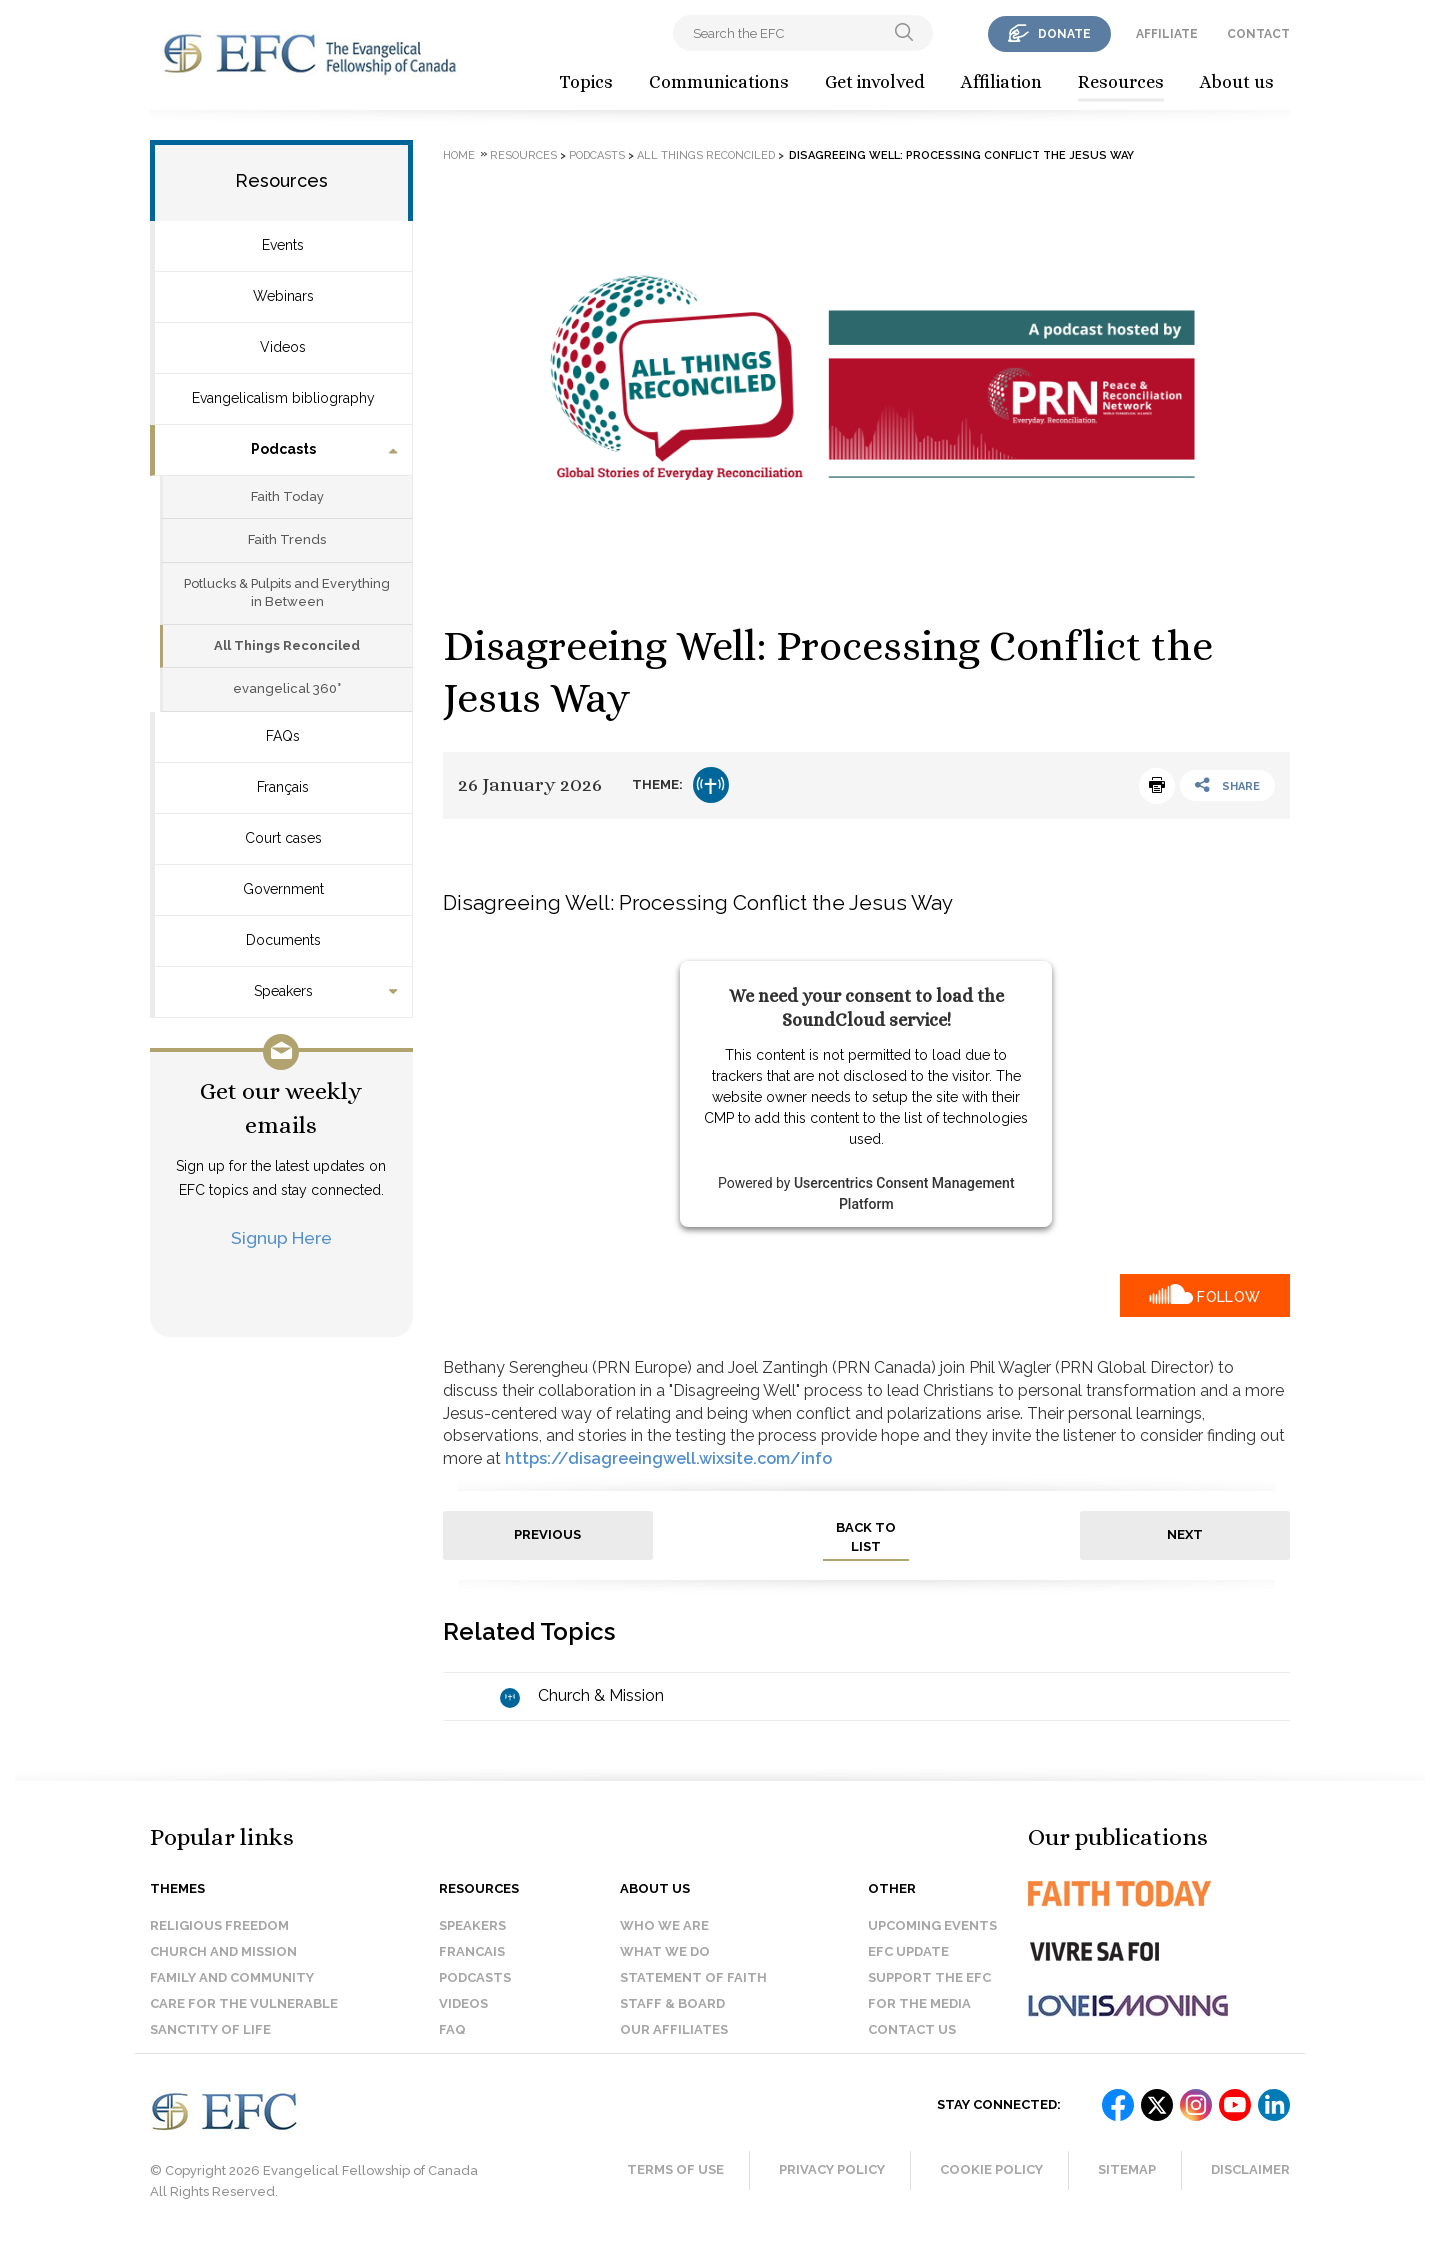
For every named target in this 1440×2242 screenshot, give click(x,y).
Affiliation (1001, 82)
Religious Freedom (219, 1925)
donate (1064, 34)
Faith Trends (287, 539)
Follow (1228, 1297)
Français (283, 787)
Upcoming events (932, 1925)
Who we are (664, 1925)
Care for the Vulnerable (244, 2003)
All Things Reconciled (287, 645)
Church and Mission (223, 1951)
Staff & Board (672, 2003)
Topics (586, 82)
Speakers (283, 991)
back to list (866, 1537)
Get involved (875, 82)
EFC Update (908, 1951)
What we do (665, 1951)
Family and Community (232, 1977)
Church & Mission (601, 1695)
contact (1258, 34)
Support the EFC (929, 1977)
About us (1237, 82)
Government (283, 889)
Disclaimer (1250, 2169)
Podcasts (283, 449)
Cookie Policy (991, 2169)
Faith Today (287, 496)
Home (459, 155)
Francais (472, 1951)
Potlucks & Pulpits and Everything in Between (287, 593)
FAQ (452, 2029)
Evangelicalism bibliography (283, 398)
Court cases (283, 838)
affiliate (1167, 34)
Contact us (912, 2029)
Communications (719, 82)
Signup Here (281, 1237)
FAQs (283, 736)
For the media (919, 2003)
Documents (283, 940)
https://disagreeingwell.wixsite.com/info (668, 1458)
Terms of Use (675, 2169)
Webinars (283, 296)
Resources (1121, 82)
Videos (283, 347)
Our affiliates (674, 2029)
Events (283, 245)
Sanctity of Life (210, 2029)
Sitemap (1127, 2169)
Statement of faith (693, 1977)
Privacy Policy (832, 2169)
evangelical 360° (287, 688)
